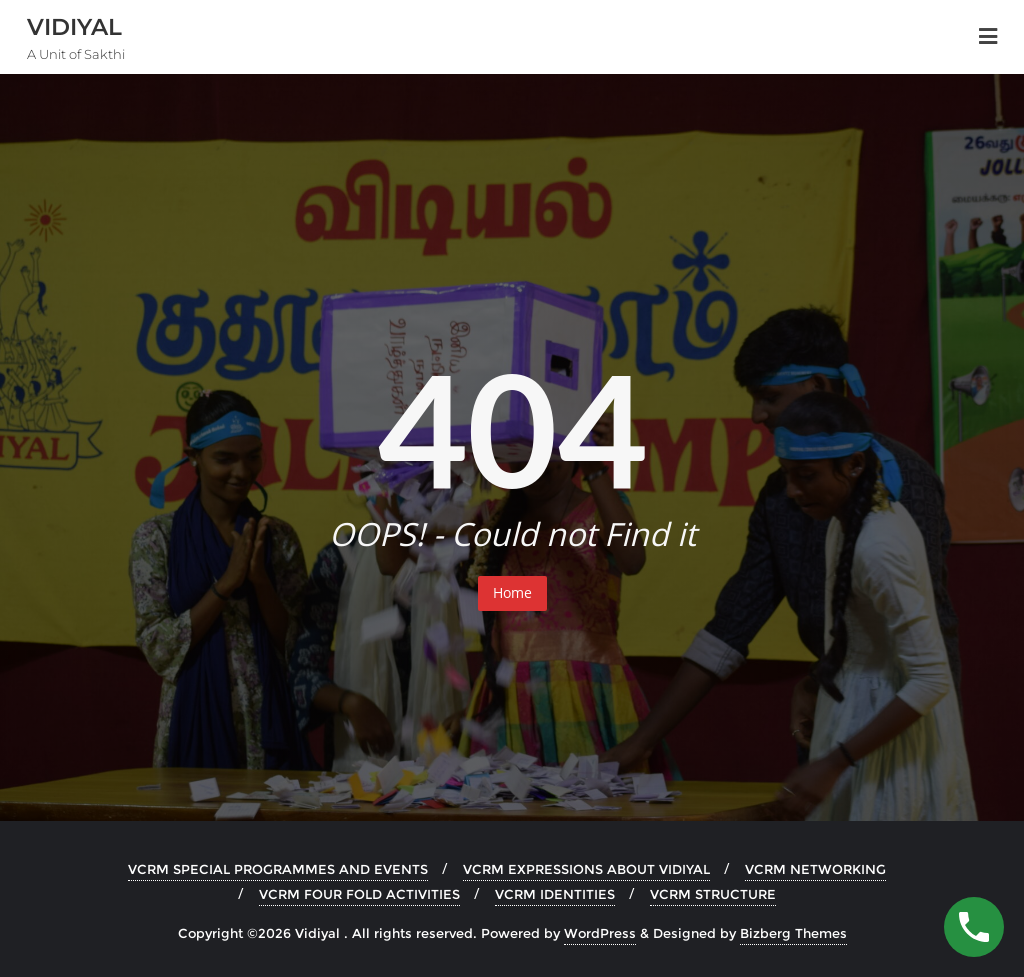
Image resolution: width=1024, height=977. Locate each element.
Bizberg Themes (793, 933)
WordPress (600, 933)
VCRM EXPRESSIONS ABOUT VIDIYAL (586, 869)
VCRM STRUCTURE (713, 894)
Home (512, 592)
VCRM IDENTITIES (555, 894)
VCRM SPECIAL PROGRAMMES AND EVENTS (278, 869)
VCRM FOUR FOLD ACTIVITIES (359, 894)
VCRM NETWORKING (815, 869)
